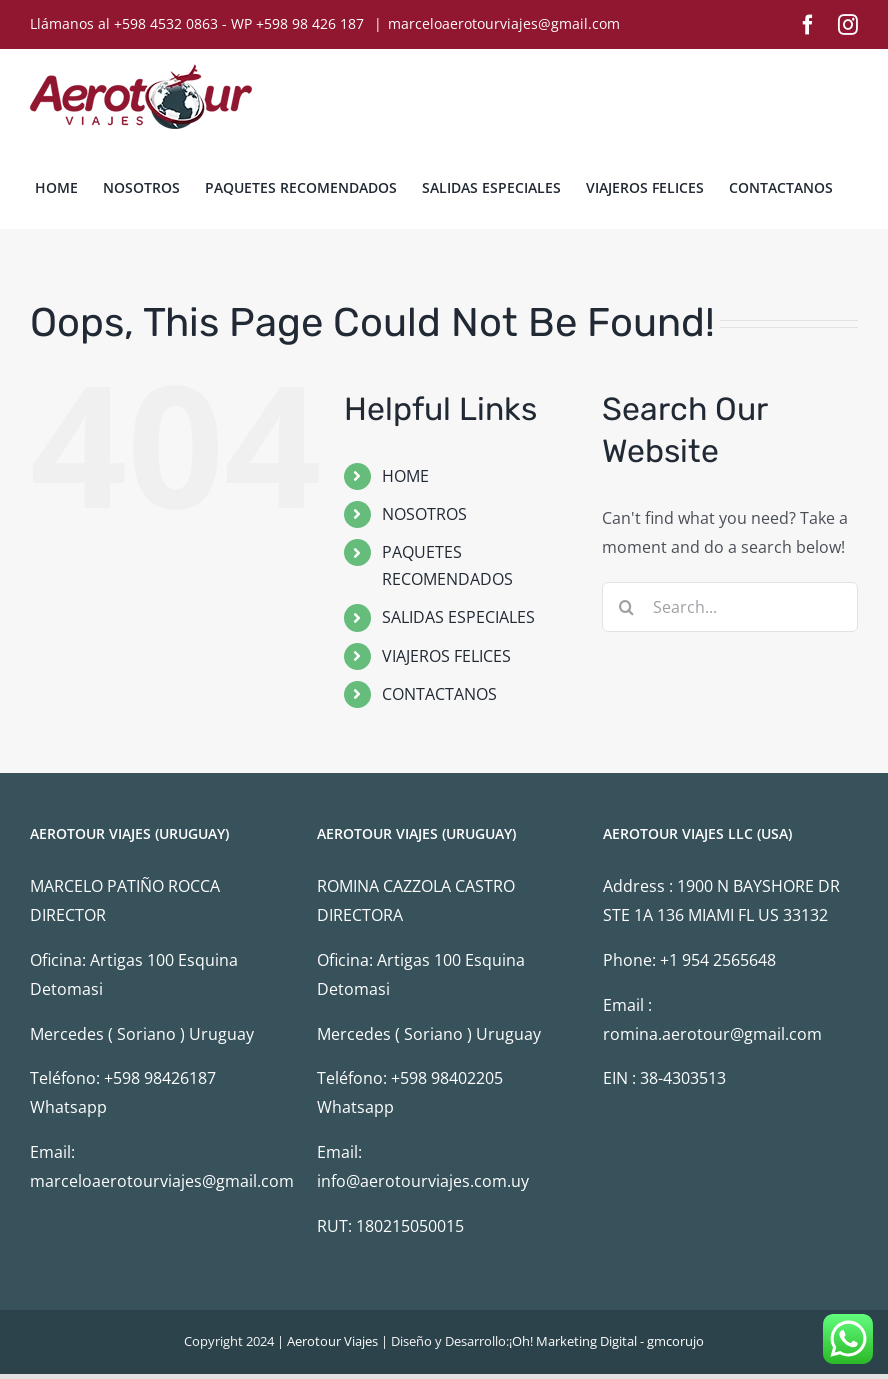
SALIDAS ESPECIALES (458, 617)
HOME (405, 476)
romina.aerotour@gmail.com (712, 1034)
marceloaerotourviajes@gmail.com (504, 23)
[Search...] (730, 607)
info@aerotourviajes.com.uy (423, 1181)
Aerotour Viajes (332, 1341)
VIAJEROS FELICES (446, 656)
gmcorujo (675, 1341)
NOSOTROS (424, 514)
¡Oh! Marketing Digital (573, 1341)
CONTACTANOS (439, 694)
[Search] (627, 607)
